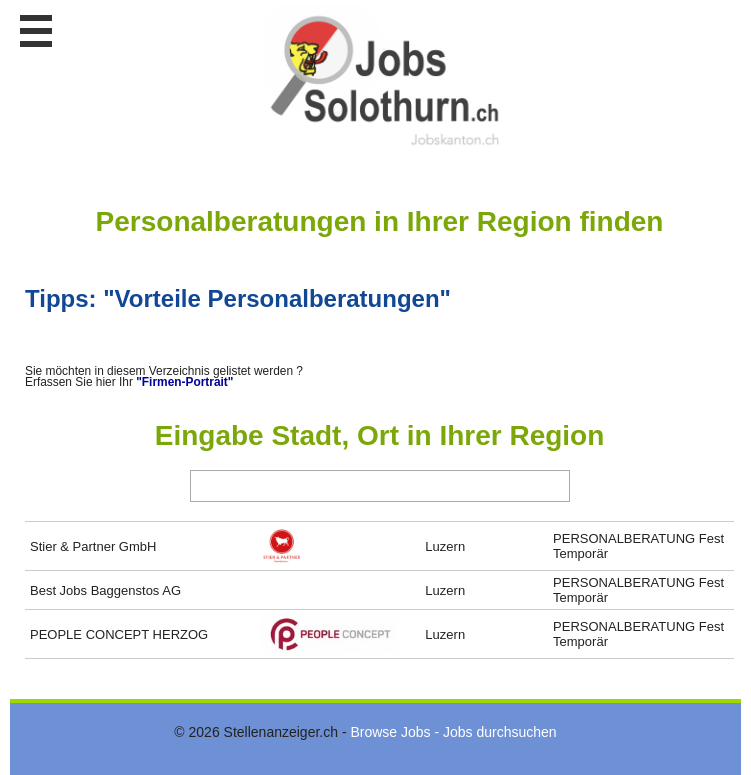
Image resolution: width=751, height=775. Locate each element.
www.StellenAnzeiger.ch (385, 79)
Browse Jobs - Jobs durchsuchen (453, 732)
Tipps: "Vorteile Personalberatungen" (238, 298)
